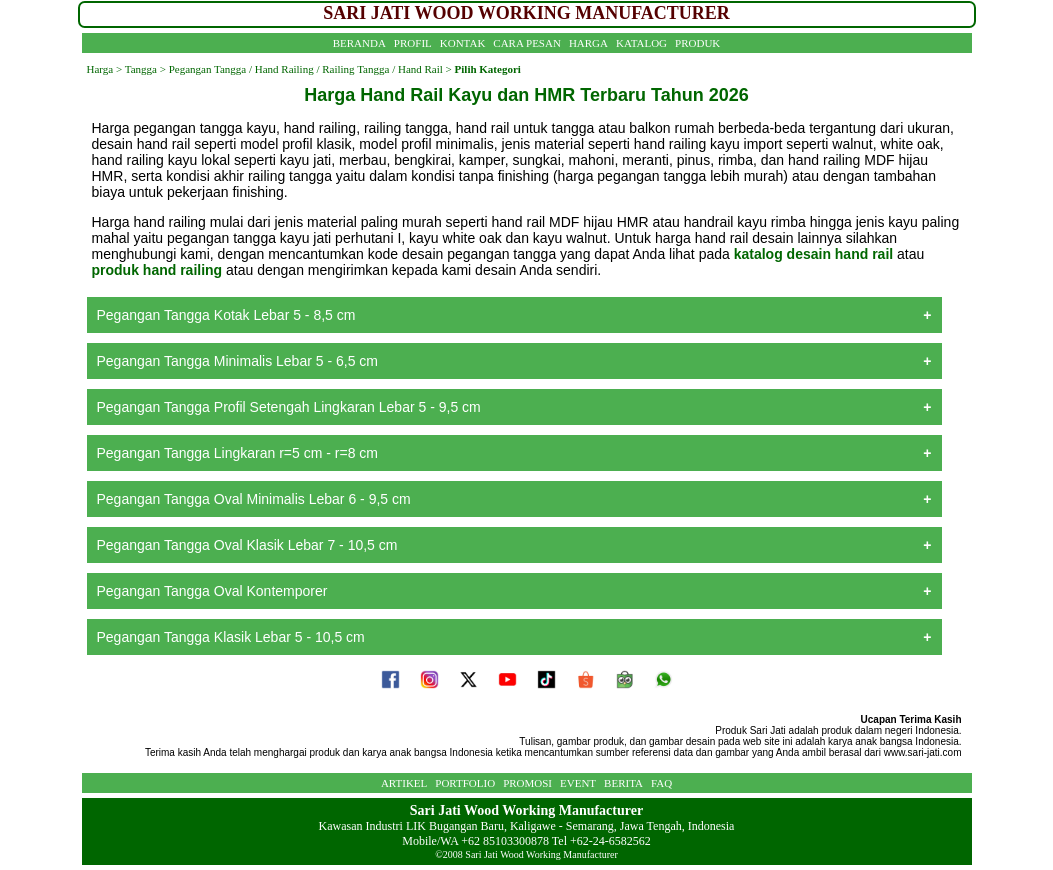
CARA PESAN (527, 43)
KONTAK (463, 43)
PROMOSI (527, 783)
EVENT (578, 783)
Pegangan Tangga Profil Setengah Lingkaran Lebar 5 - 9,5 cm (289, 407)
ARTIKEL (404, 783)
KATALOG (641, 43)
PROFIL (413, 43)
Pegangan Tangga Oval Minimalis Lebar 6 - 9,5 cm (254, 499)
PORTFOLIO (465, 783)
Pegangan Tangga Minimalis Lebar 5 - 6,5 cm (237, 361)
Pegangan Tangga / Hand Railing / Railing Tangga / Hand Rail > (309, 69)
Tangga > (145, 69)
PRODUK (697, 43)
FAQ (661, 783)
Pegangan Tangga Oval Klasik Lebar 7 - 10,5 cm (247, 545)
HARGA (588, 43)
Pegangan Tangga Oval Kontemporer (212, 591)
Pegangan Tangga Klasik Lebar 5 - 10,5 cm (231, 637)
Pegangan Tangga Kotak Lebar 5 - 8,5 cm (226, 315)
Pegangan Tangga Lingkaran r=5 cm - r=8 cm (237, 453)
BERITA (623, 783)
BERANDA (359, 43)
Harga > (105, 69)
